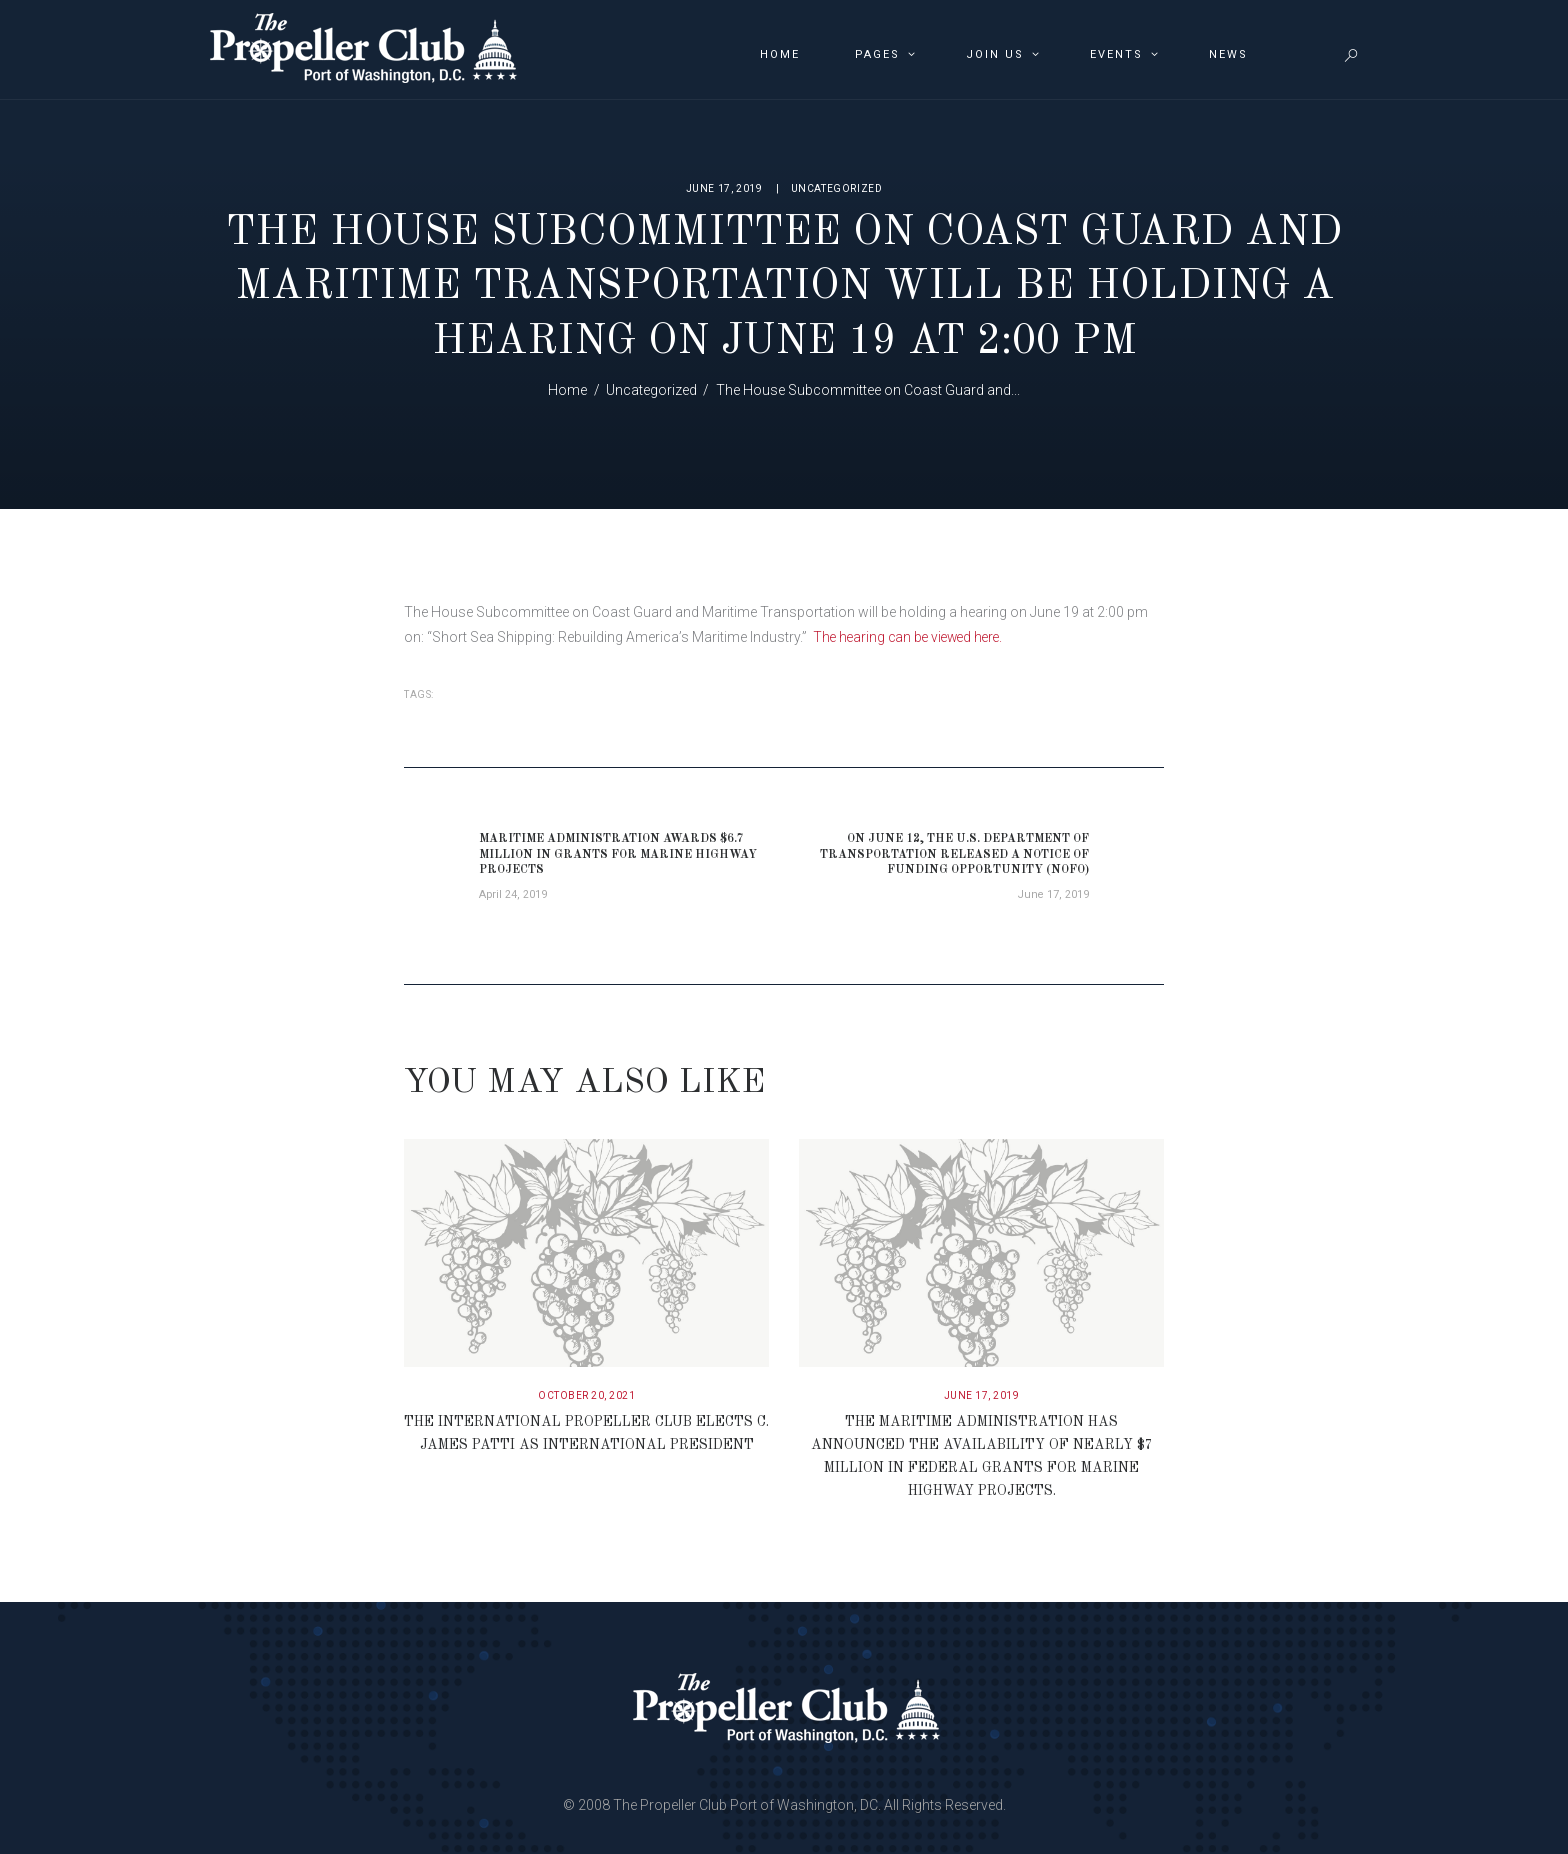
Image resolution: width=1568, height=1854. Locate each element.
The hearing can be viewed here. (912, 637)
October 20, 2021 (586, 1396)
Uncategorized (837, 188)
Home (567, 390)
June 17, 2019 (724, 188)
